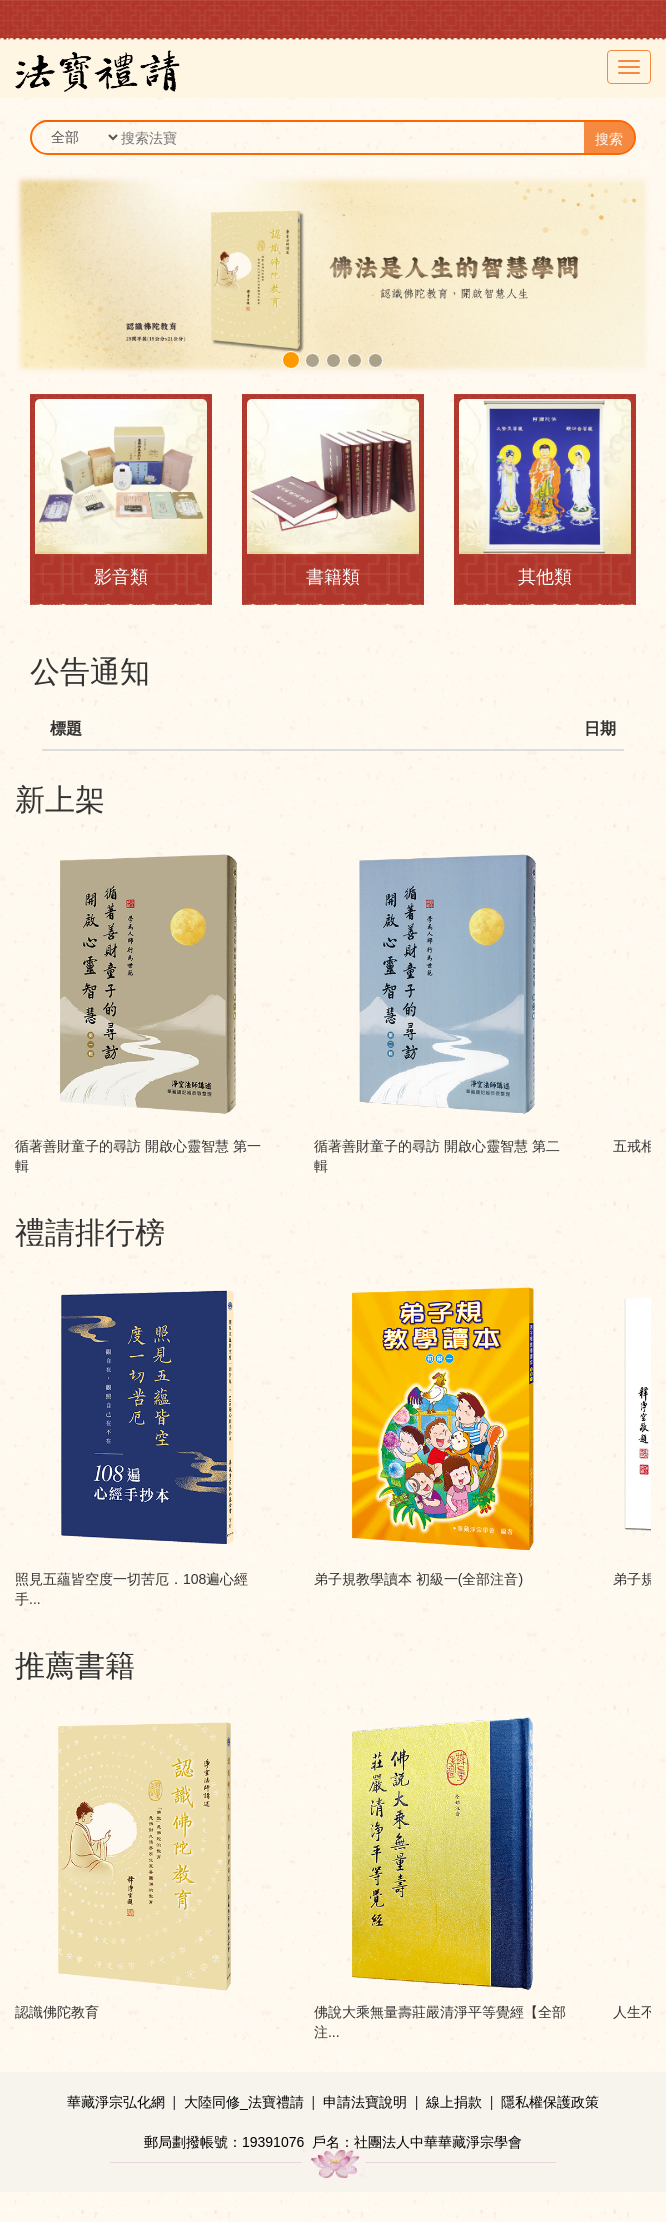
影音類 (121, 577)
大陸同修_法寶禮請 (244, 2102)
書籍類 (333, 577)
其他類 (545, 577)
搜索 (609, 139)
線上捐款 (454, 2102)
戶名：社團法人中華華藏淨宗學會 (417, 2142)
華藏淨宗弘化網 (116, 2102)
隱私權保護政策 (550, 2102)
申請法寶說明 (365, 2102)
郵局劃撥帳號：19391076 (224, 2142)
